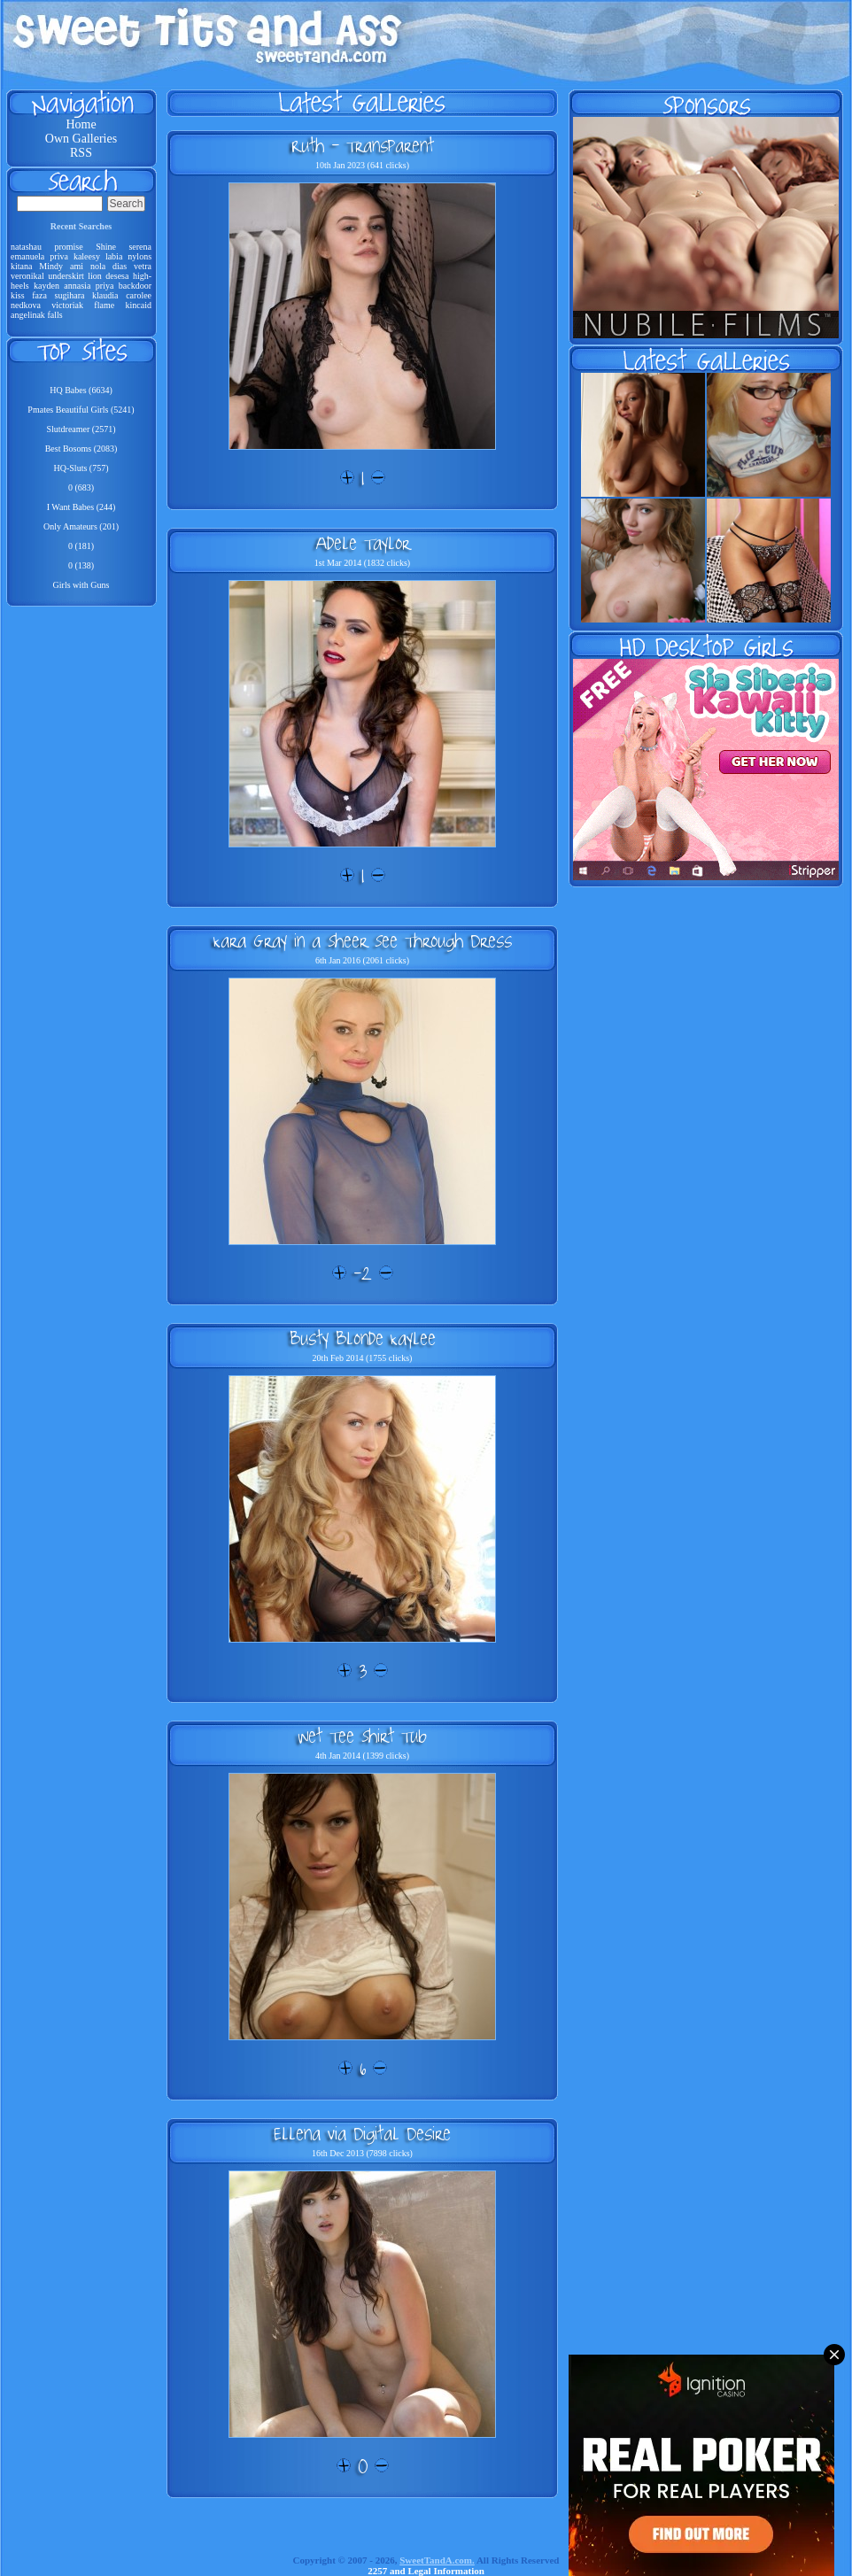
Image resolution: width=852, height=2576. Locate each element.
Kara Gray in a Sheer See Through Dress (362, 940)
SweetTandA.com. (437, 2560)
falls (54, 315)
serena (139, 246)
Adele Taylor (362, 542)
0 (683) (81, 487)
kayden (46, 285)
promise (68, 246)
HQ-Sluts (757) (81, 468)
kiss (18, 295)
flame (104, 305)
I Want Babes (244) (81, 507)
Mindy (51, 266)
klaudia (105, 295)
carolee (138, 295)
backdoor (135, 285)
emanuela (27, 256)
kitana (21, 266)
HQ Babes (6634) (81, 390)
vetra (142, 266)
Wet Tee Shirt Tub (362, 1735)
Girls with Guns (81, 585)
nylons (139, 256)
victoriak (67, 305)
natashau (26, 246)
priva (59, 256)
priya (105, 285)
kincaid (138, 305)
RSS (81, 152)
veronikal (27, 276)
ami (76, 266)
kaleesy (87, 256)
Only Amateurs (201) (81, 526)
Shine (106, 246)
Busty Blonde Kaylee (363, 1338)
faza (39, 295)
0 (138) (81, 565)
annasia (77, 285)
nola (97, 266)
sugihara (70, 295)
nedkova (26, 305)
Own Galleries (81, 138)
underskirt (66, 276)
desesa (116, 276)
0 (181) (81, 546)
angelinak (28, 315)
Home (81, 124)
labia (113, 256)
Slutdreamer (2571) (80, 429)
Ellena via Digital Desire (362, 2133)
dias (119, 266)
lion (95, 276)
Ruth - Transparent (362, 145)
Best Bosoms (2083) (81, 448)
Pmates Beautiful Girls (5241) (80, 409)
